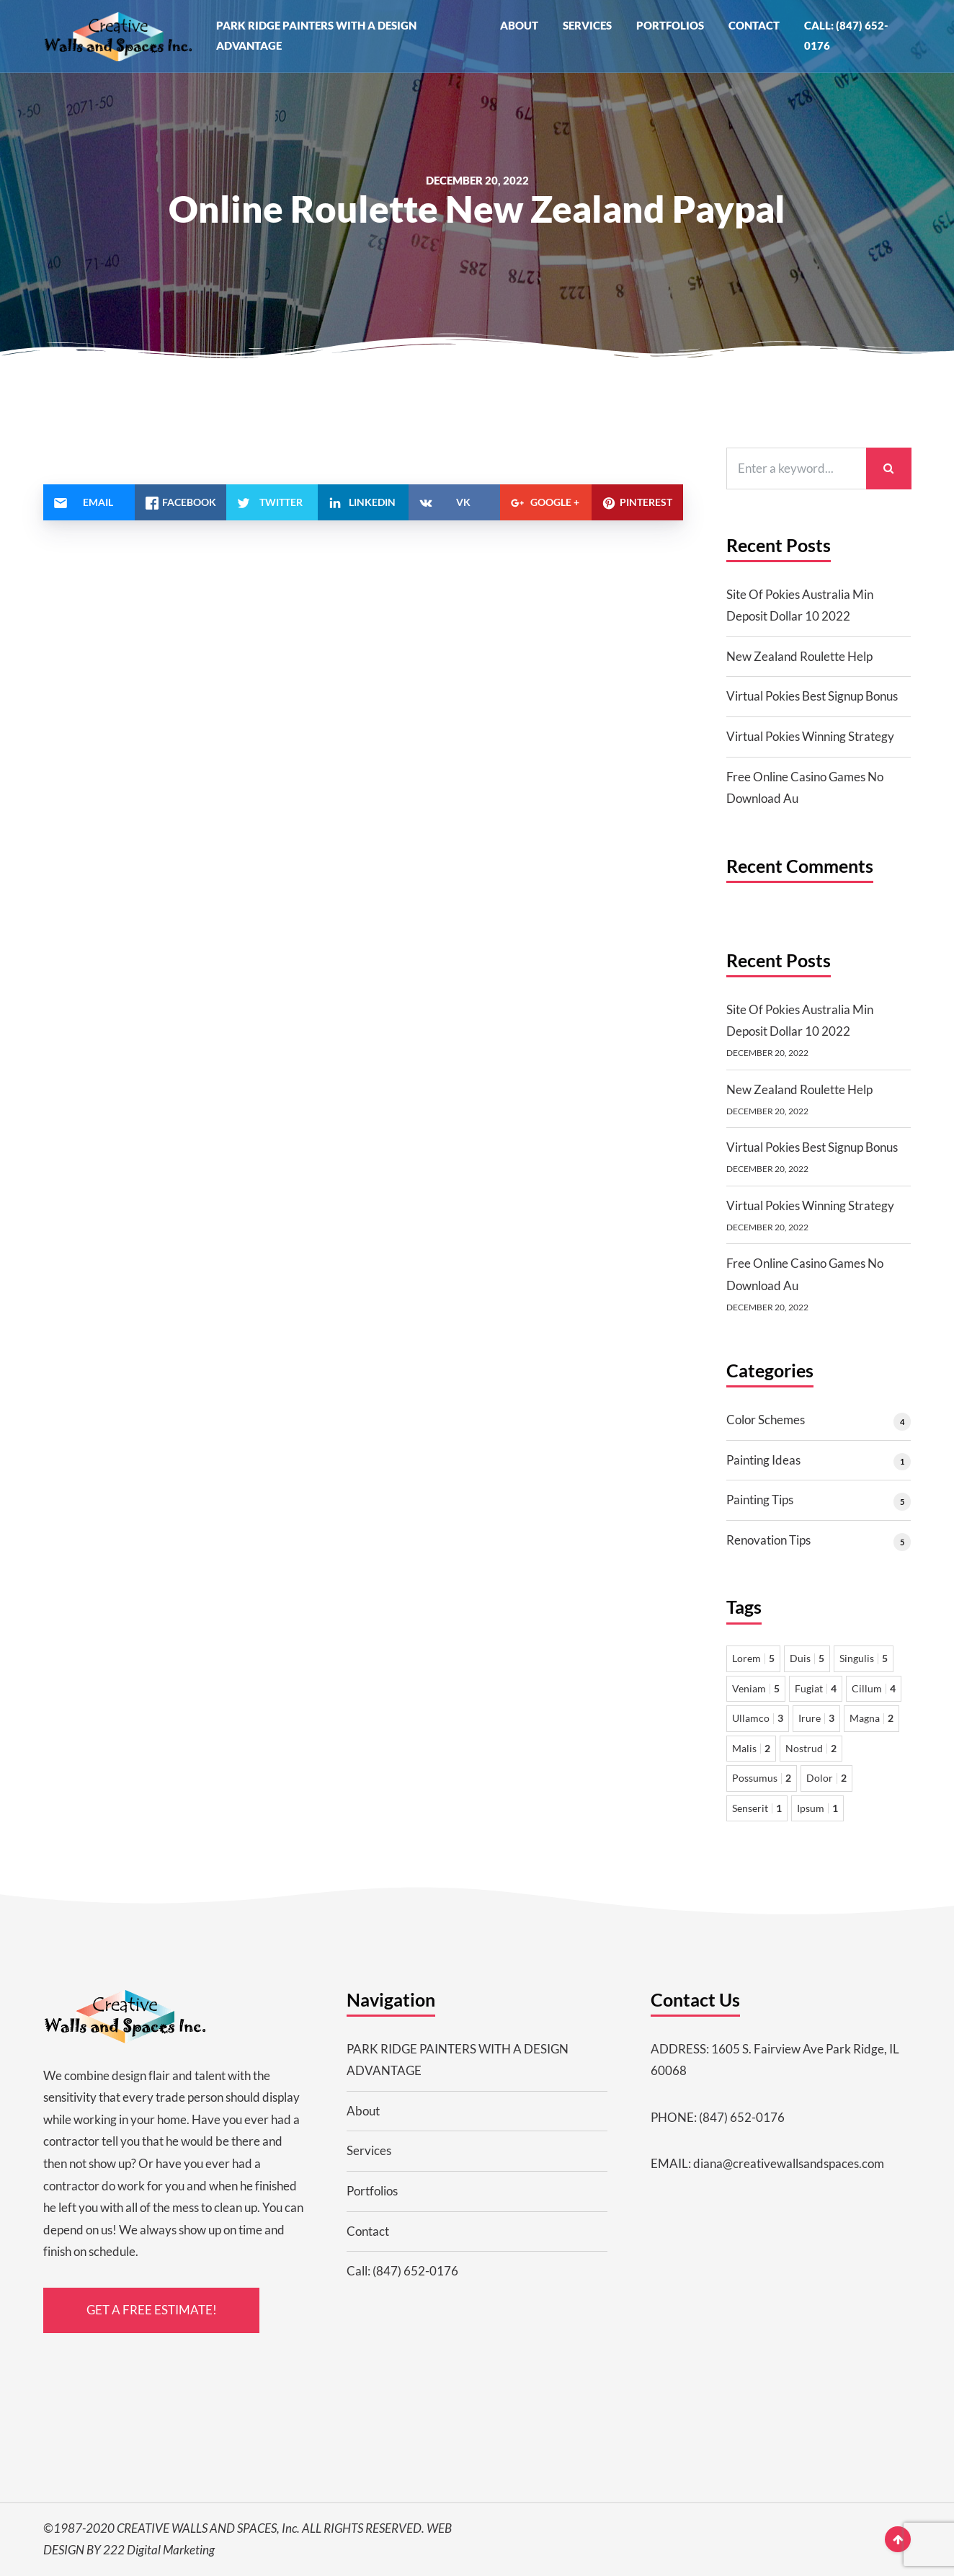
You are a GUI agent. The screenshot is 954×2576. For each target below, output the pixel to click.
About (519, 25)
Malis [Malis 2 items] (751, 1748)
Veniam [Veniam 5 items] (756, 1688)
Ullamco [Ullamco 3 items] (757, 1718)
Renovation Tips (768, 1539)
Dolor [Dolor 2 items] (826, 1778)
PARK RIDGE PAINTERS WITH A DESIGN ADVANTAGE (316, 35)
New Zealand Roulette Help (799, 656)
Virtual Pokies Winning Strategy (810, 736)
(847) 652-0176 (742, 2117)
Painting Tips (759, 1499)
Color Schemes (765, 1419)
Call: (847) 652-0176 (846, 35)
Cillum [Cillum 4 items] (874, 1688)
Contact (754, 25)
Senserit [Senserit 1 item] (757, 1808)
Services (587, 25)
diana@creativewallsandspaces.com (788, 2163)
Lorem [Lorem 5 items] (753, 1658)
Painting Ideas (763, 1459)
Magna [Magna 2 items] (871, 1718)
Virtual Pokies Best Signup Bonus (812, 695)
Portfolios (670, 25)
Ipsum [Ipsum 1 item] (817, 1808)
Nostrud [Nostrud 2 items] (811, 1748)
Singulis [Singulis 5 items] (863, 1658)
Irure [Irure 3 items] (816, 1718)
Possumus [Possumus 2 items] (761, 1778)
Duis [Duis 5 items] (807, 1658)
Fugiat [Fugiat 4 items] (816, 1688)
